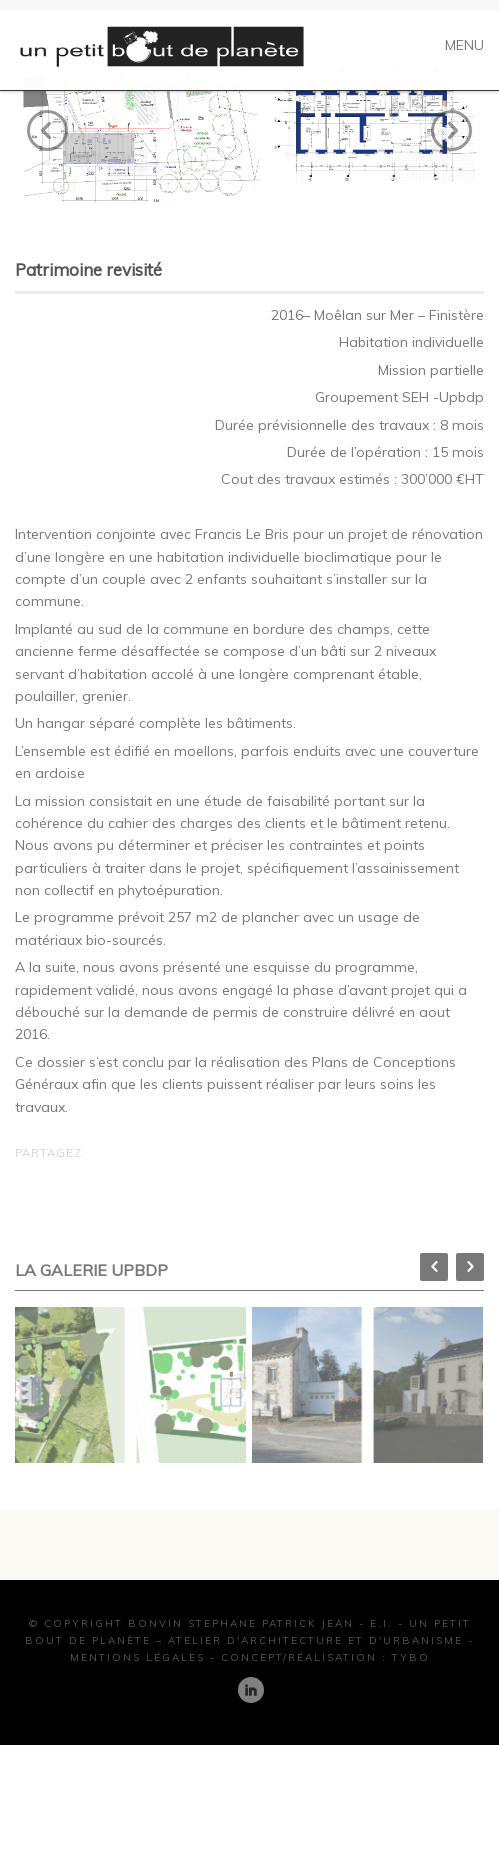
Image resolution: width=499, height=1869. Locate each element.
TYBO (411, 1691)
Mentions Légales (137, 1691)
